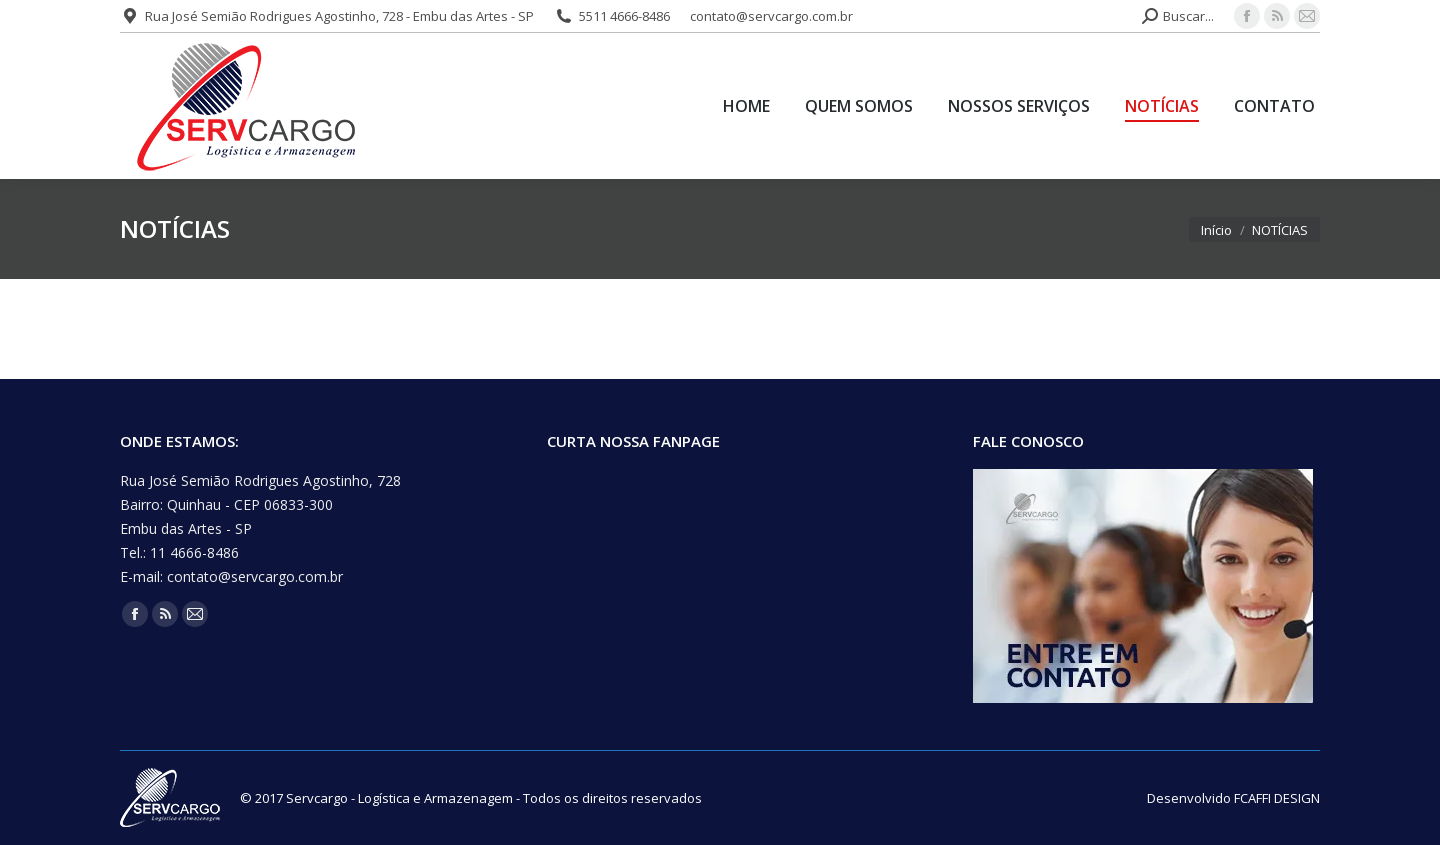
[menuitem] (746, 106)
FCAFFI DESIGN (1277, 798)
